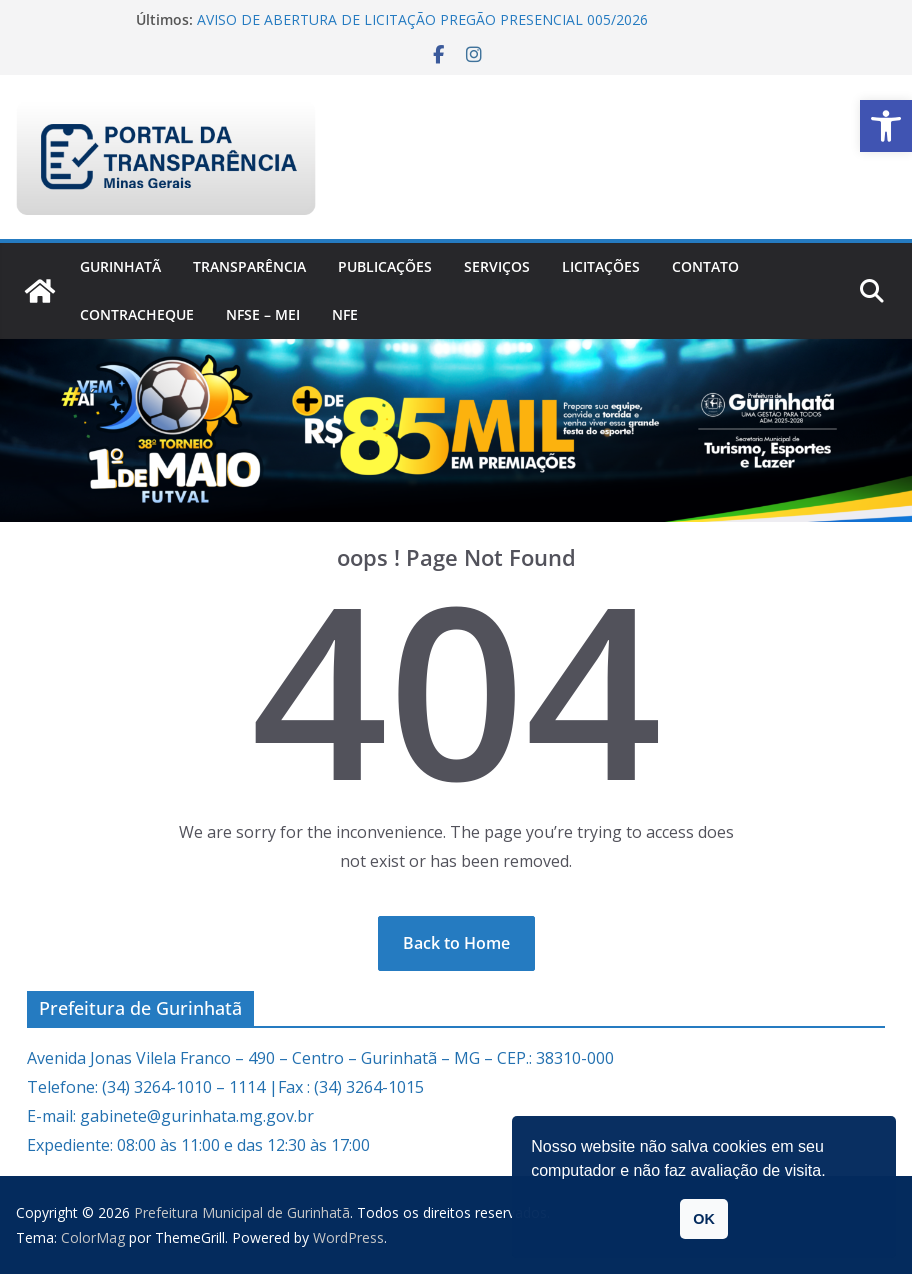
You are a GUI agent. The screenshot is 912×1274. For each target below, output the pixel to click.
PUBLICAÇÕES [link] (385, 266)
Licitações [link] (601, 266)
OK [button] (704, 1219)
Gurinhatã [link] (120, 266)
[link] (886, 126)
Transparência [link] (249, 266)
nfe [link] (345, 314)
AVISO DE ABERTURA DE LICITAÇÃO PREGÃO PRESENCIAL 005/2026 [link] (422, 19)
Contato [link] (705, 266)
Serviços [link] (497, 266)
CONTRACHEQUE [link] (137, 314)
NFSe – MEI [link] (263, 314)
